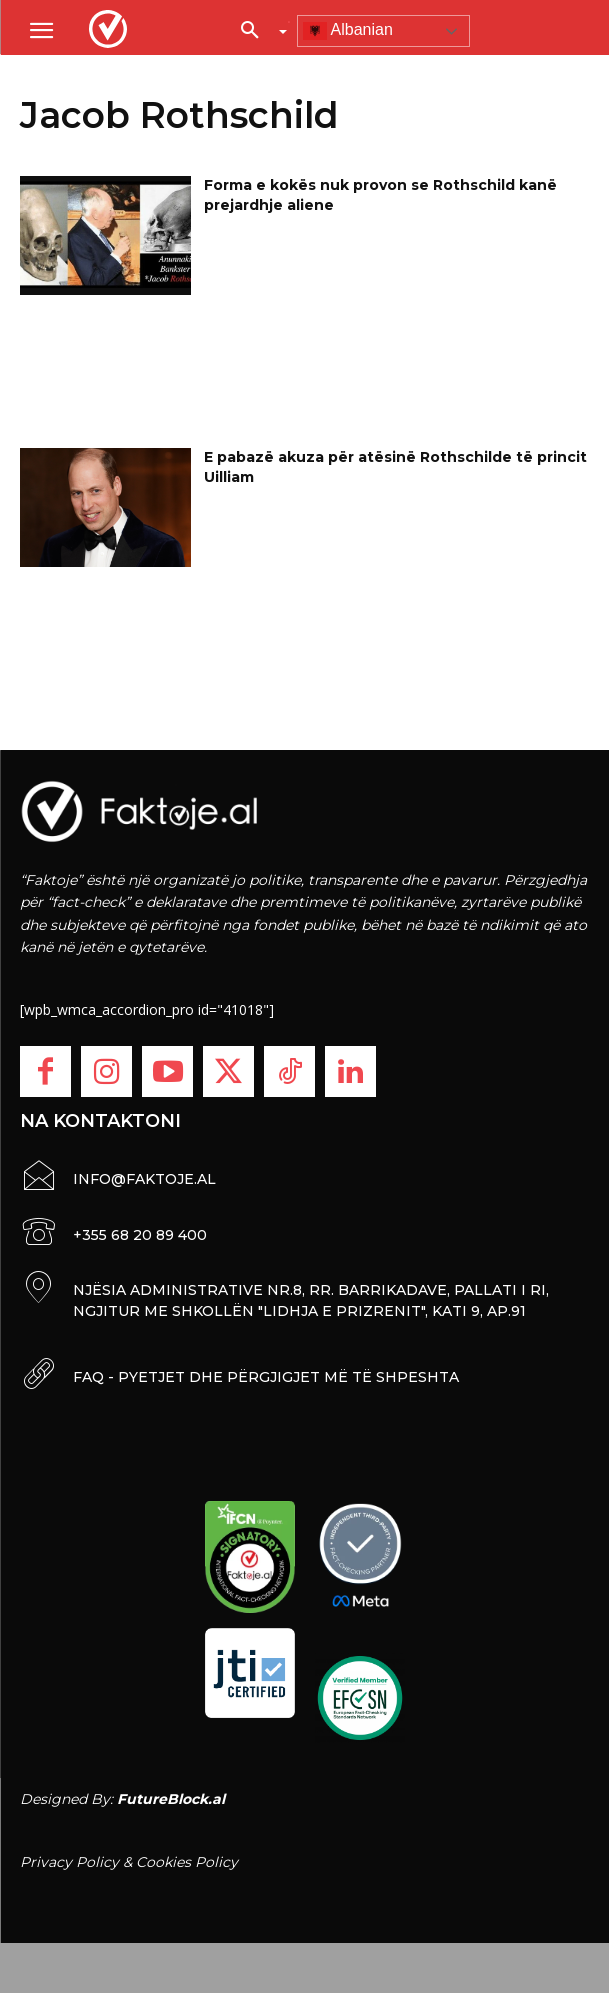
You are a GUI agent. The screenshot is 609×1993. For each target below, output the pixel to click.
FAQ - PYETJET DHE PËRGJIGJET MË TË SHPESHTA (266, 1377)
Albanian (348, 31)
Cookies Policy (187, 1862)
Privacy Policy (69, 1862)
